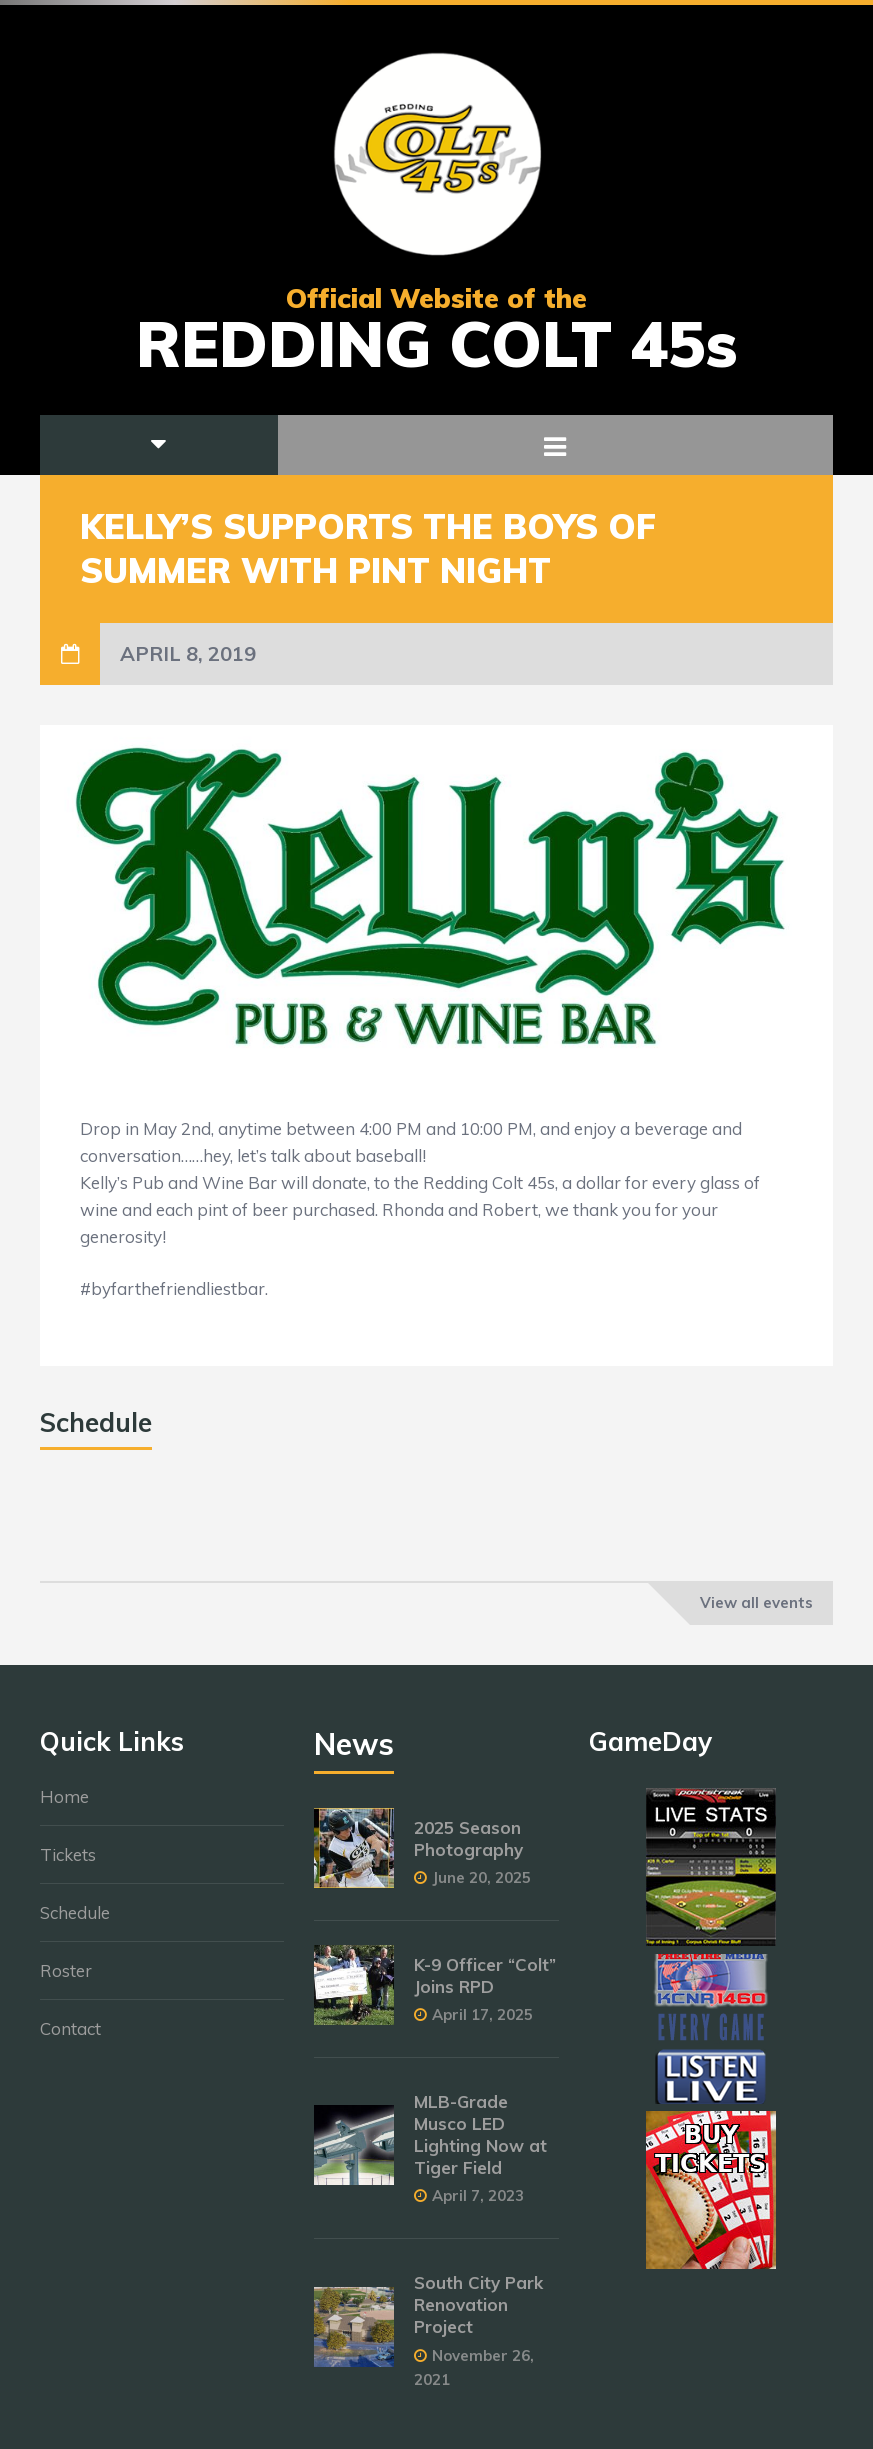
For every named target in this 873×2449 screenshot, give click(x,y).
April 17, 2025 (482, 2024)
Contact (70, 2039)
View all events (756, 1602)
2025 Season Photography (468, 1848)
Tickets (68, 1865)
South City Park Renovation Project (478, 2315)
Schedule (75, 1923)
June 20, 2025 (481, 1887)
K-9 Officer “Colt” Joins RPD (485, 1985)
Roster (66, 1981)
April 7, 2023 (478, 2206)
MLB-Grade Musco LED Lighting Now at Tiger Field (480, 2144)
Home (64, 1807)
